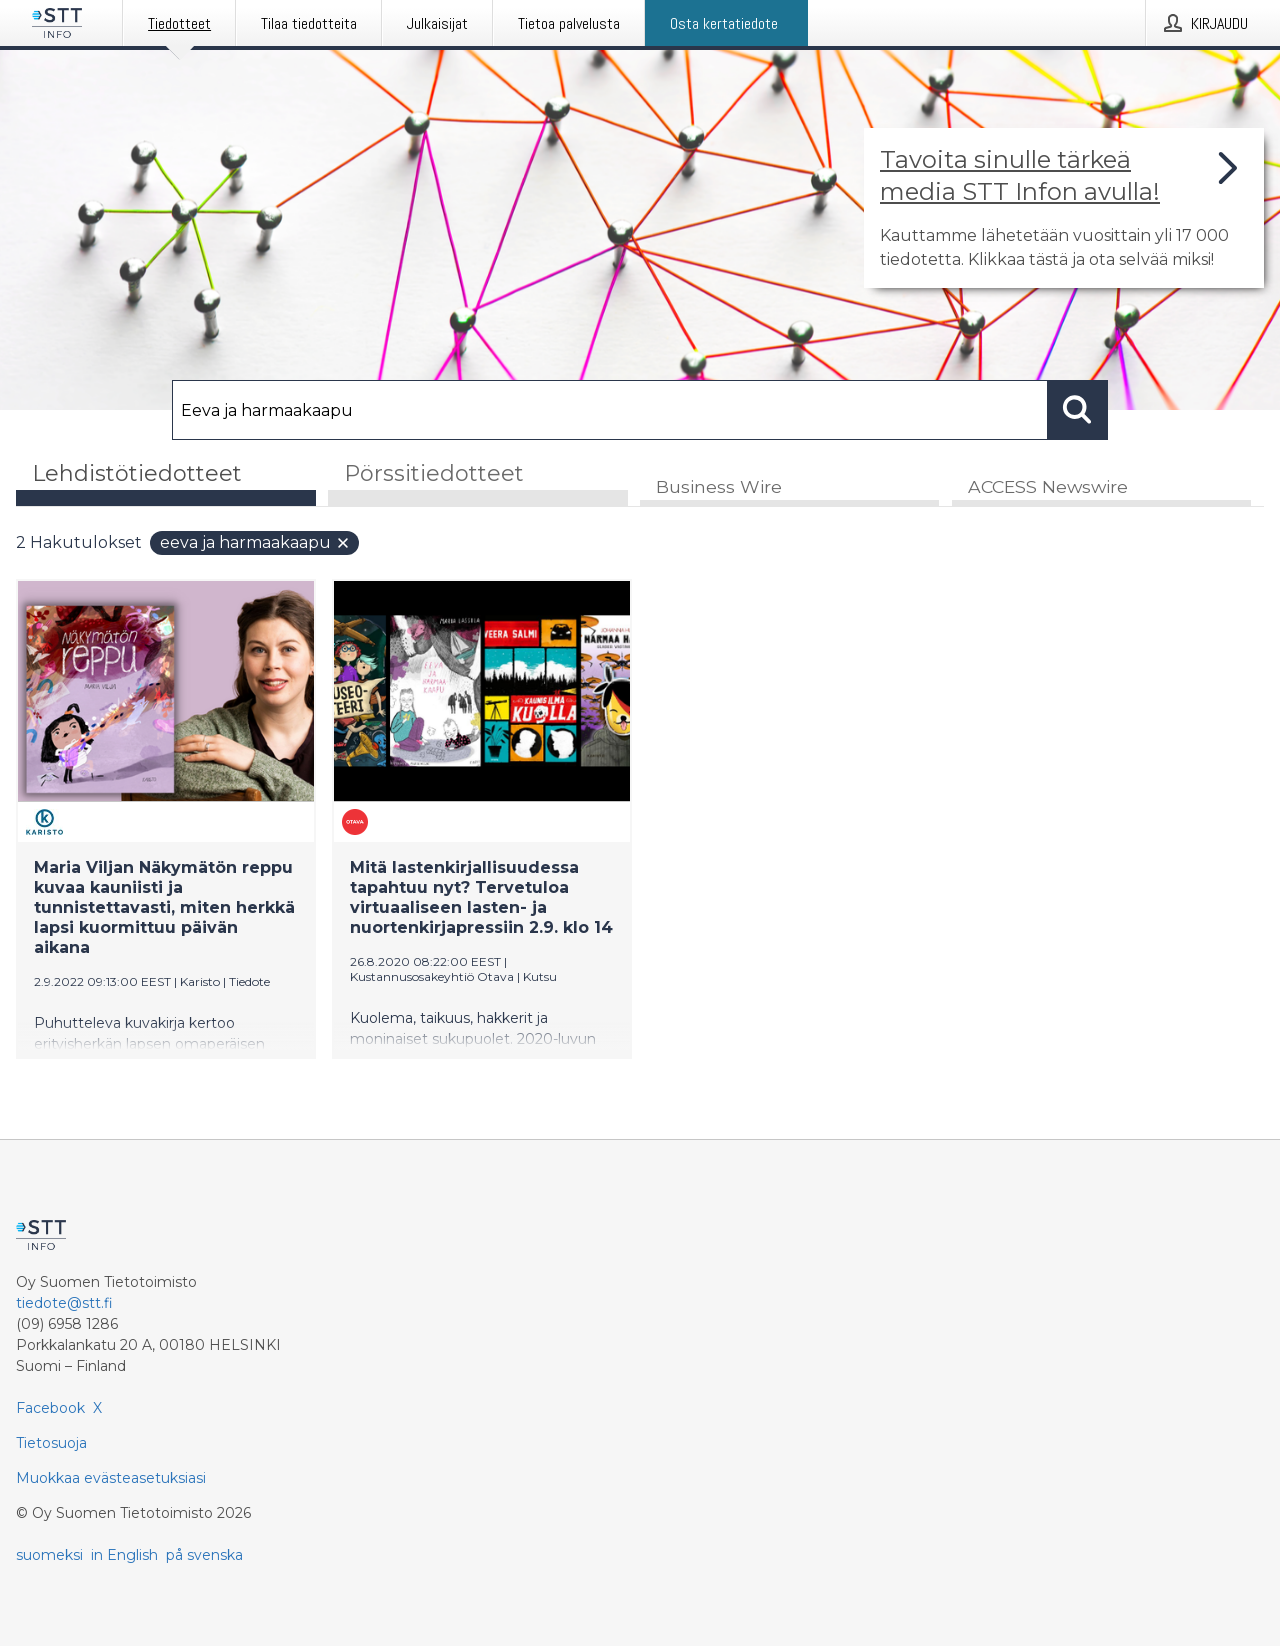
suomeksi (49, 1555)
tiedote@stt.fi (64, 1303)
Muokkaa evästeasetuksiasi (111, 1478)
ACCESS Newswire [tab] (1048, 486)
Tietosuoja (51, 1443)
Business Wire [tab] (719, 486)
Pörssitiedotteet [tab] (434, 473)
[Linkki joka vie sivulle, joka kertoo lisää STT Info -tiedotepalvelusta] (1064, 208)
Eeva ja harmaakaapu (255, 542)
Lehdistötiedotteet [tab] (137, 473)
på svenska (204, 1555)
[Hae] (610, 410)
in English (124, 1555)
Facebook (50, 1408)
